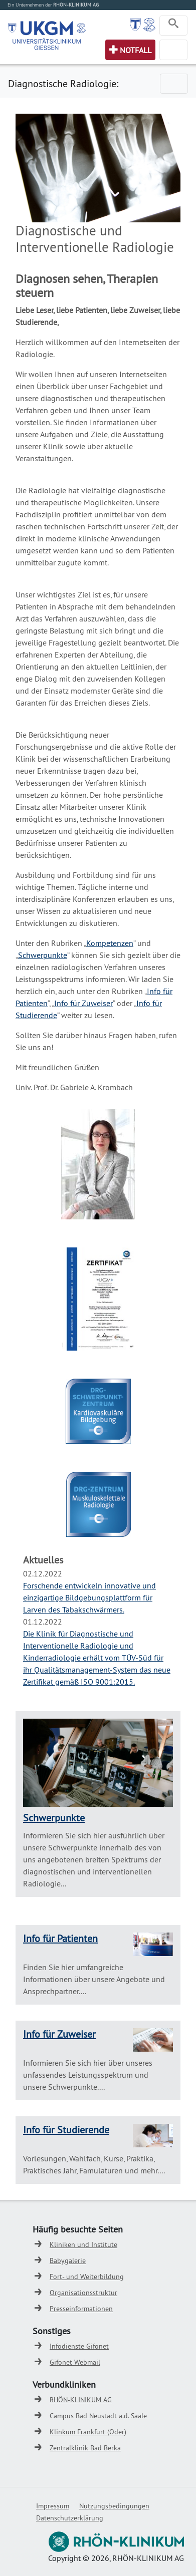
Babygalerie (68, 2260)
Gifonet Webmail (75, 2362)
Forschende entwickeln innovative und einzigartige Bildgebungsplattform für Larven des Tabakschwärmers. (89, 1597)
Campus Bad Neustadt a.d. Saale (98, 2415)
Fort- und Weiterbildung (87, 2276)
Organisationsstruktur (83, 2292)
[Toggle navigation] (173, 26)
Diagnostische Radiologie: (63, 83)
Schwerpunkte (42, 955)
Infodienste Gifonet (79, 2346)
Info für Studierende (66, 2129)
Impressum (52, 2505)
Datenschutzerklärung (69, 2517)
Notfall (135, 50)
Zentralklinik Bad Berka (85, 2447)
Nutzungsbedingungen (114, 2505)
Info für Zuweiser (83, 1003)
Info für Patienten (60, 1938)
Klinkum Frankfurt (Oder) (88, 2431)
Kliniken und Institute (83, 2244)
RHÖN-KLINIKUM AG (81, 2399)
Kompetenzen (109, 943)
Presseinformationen (81, 2308)
